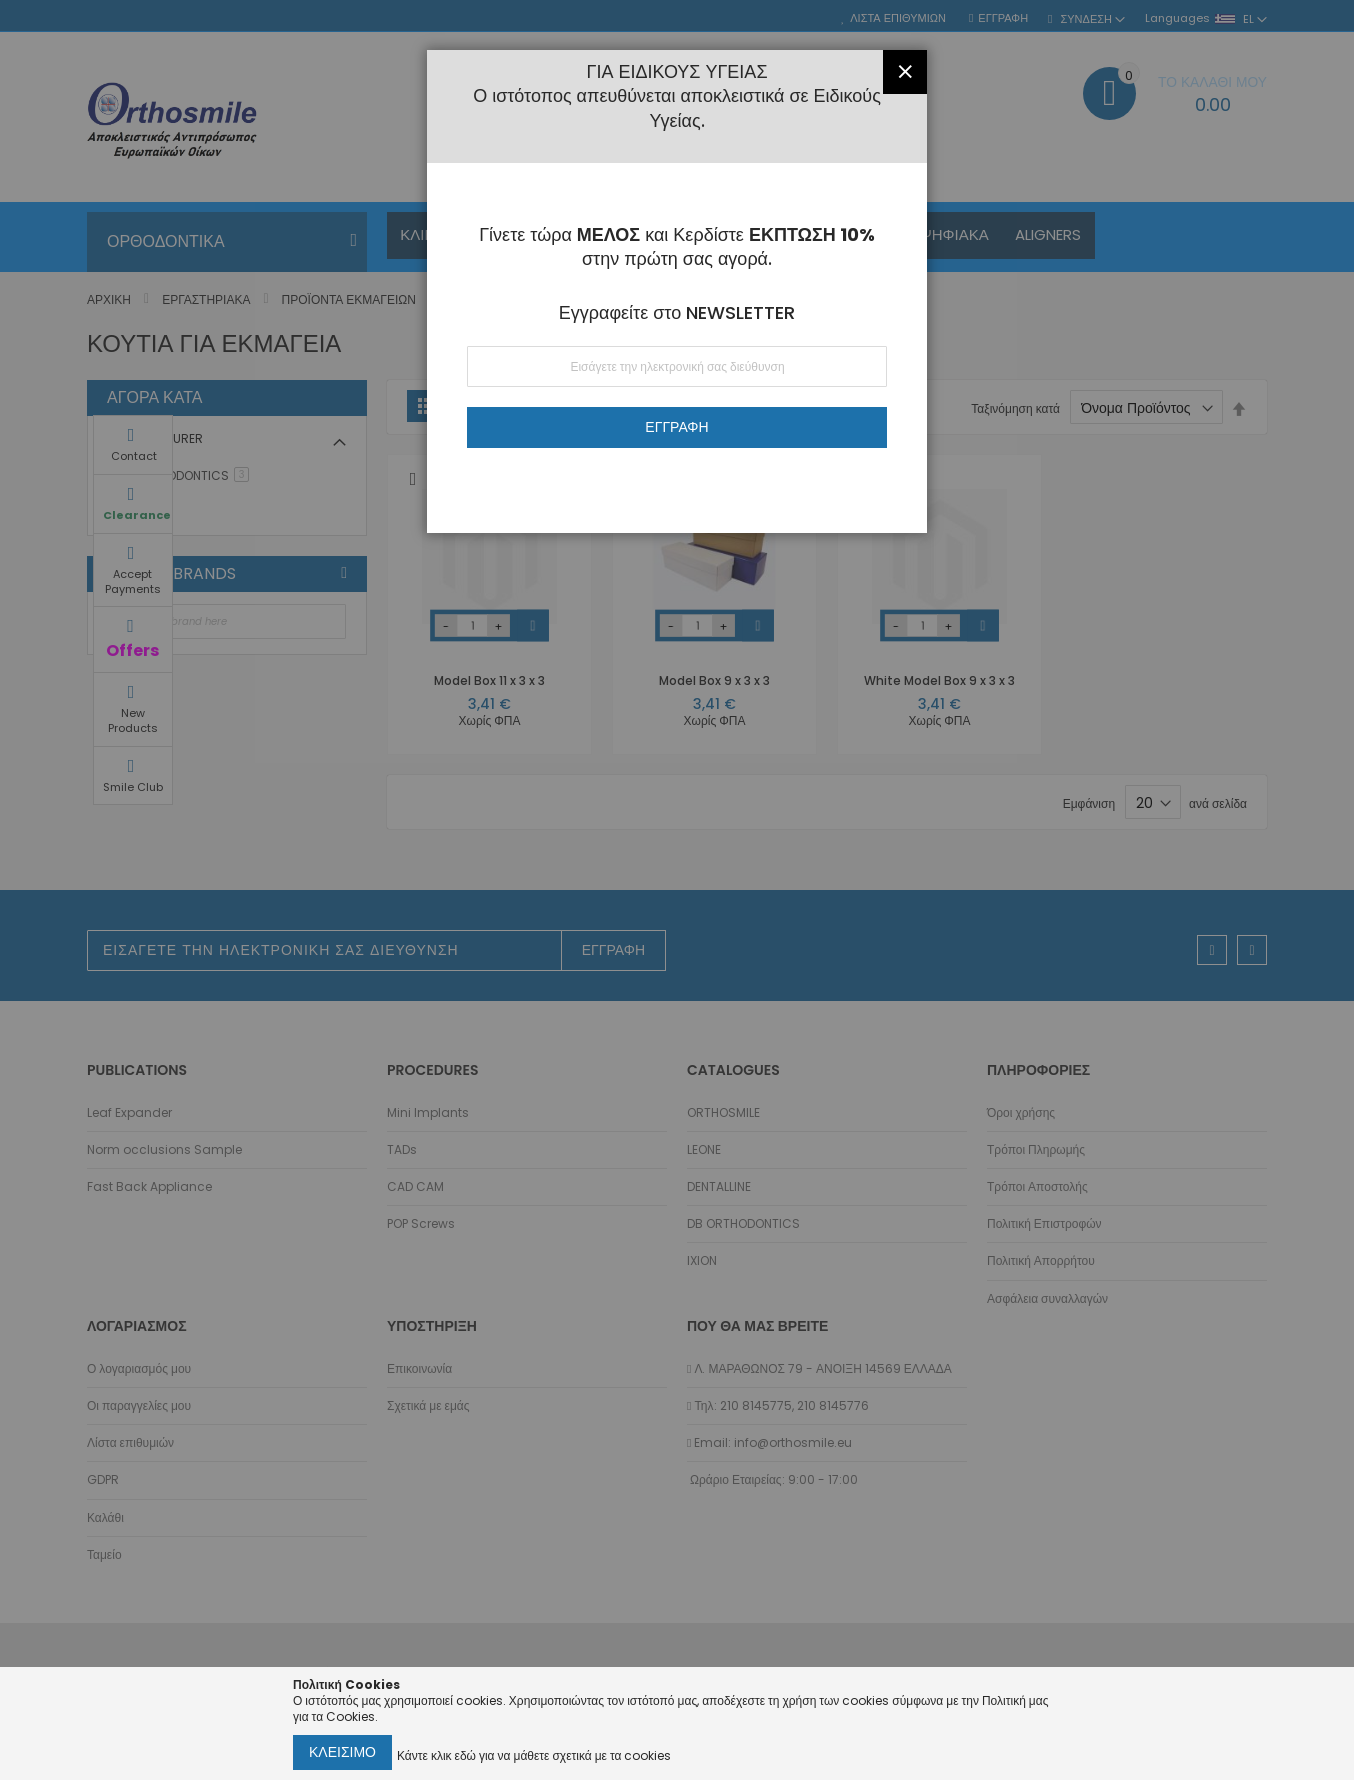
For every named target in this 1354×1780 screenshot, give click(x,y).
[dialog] (677, 890)
